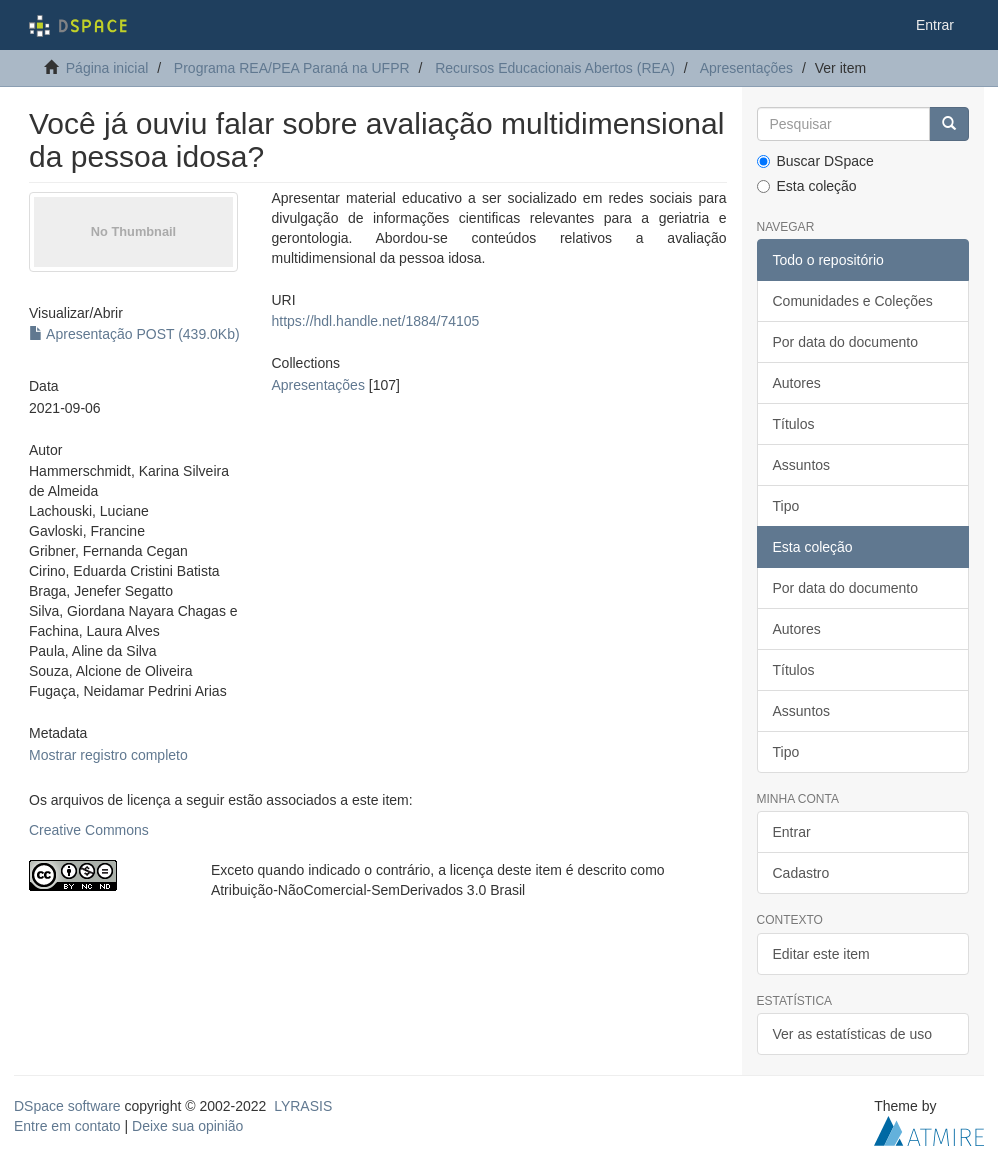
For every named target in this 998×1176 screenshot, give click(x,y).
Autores (797, 383)
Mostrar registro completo (108, 755)
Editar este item (821, 954)
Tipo (786, 506)
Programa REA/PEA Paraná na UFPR (292, 68)
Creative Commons (89, 830)
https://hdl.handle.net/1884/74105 (376, 321)
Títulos (794, 424)
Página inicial (107, 68)
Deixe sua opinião (187, 1126)
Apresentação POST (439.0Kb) (134, 334)
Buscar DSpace (815, 161)
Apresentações (746, 68)
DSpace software (67, 1106)
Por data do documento (846, 342)
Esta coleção (807, 186)
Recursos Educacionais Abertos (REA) (555, 68)
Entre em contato (67, 1126)
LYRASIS (303, 1106)
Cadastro (801, 873)
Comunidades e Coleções (853, 301)
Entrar (792, 832)
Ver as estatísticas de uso (853, 1034)
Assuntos (802, 465)
